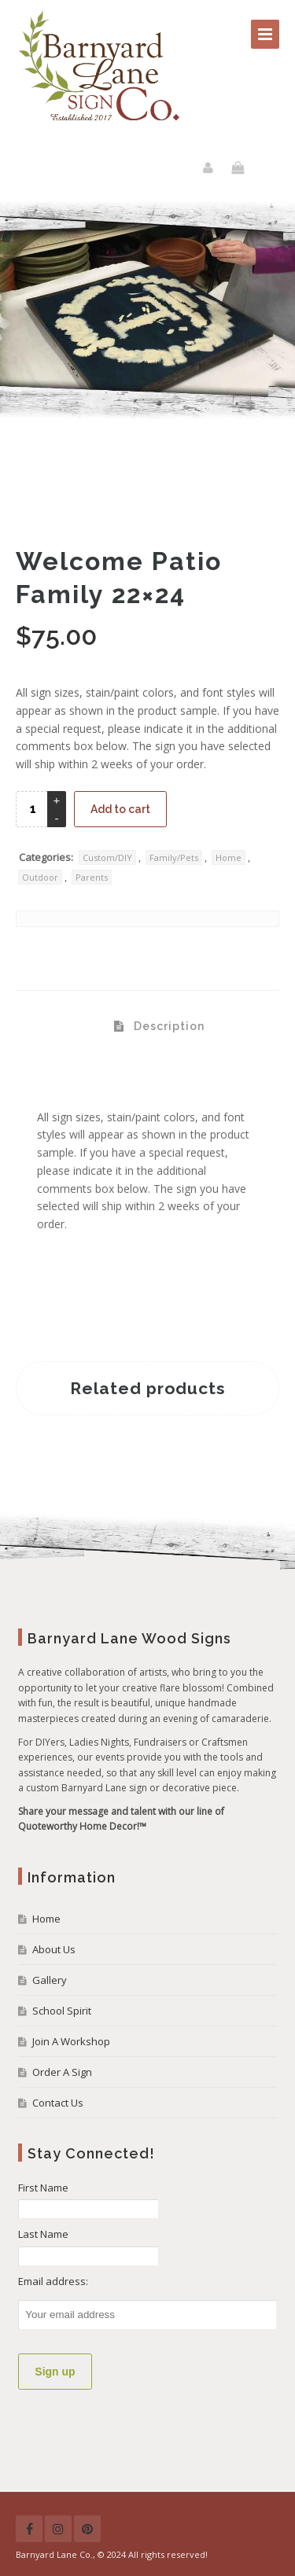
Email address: (53, 2281)
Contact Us (57, 2103)
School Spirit (61, 2011)
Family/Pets (173, 857)
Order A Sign (62, 2072)
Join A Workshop (71, 2041)
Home (229, 857)
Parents (92, 877)
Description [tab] (168, 1026)
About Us (54, 1949)
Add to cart (120, 809)
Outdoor (40, 877)
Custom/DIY (107, 857)
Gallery (49, 1980)
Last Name (43, 2234)
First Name (43, 2187)
